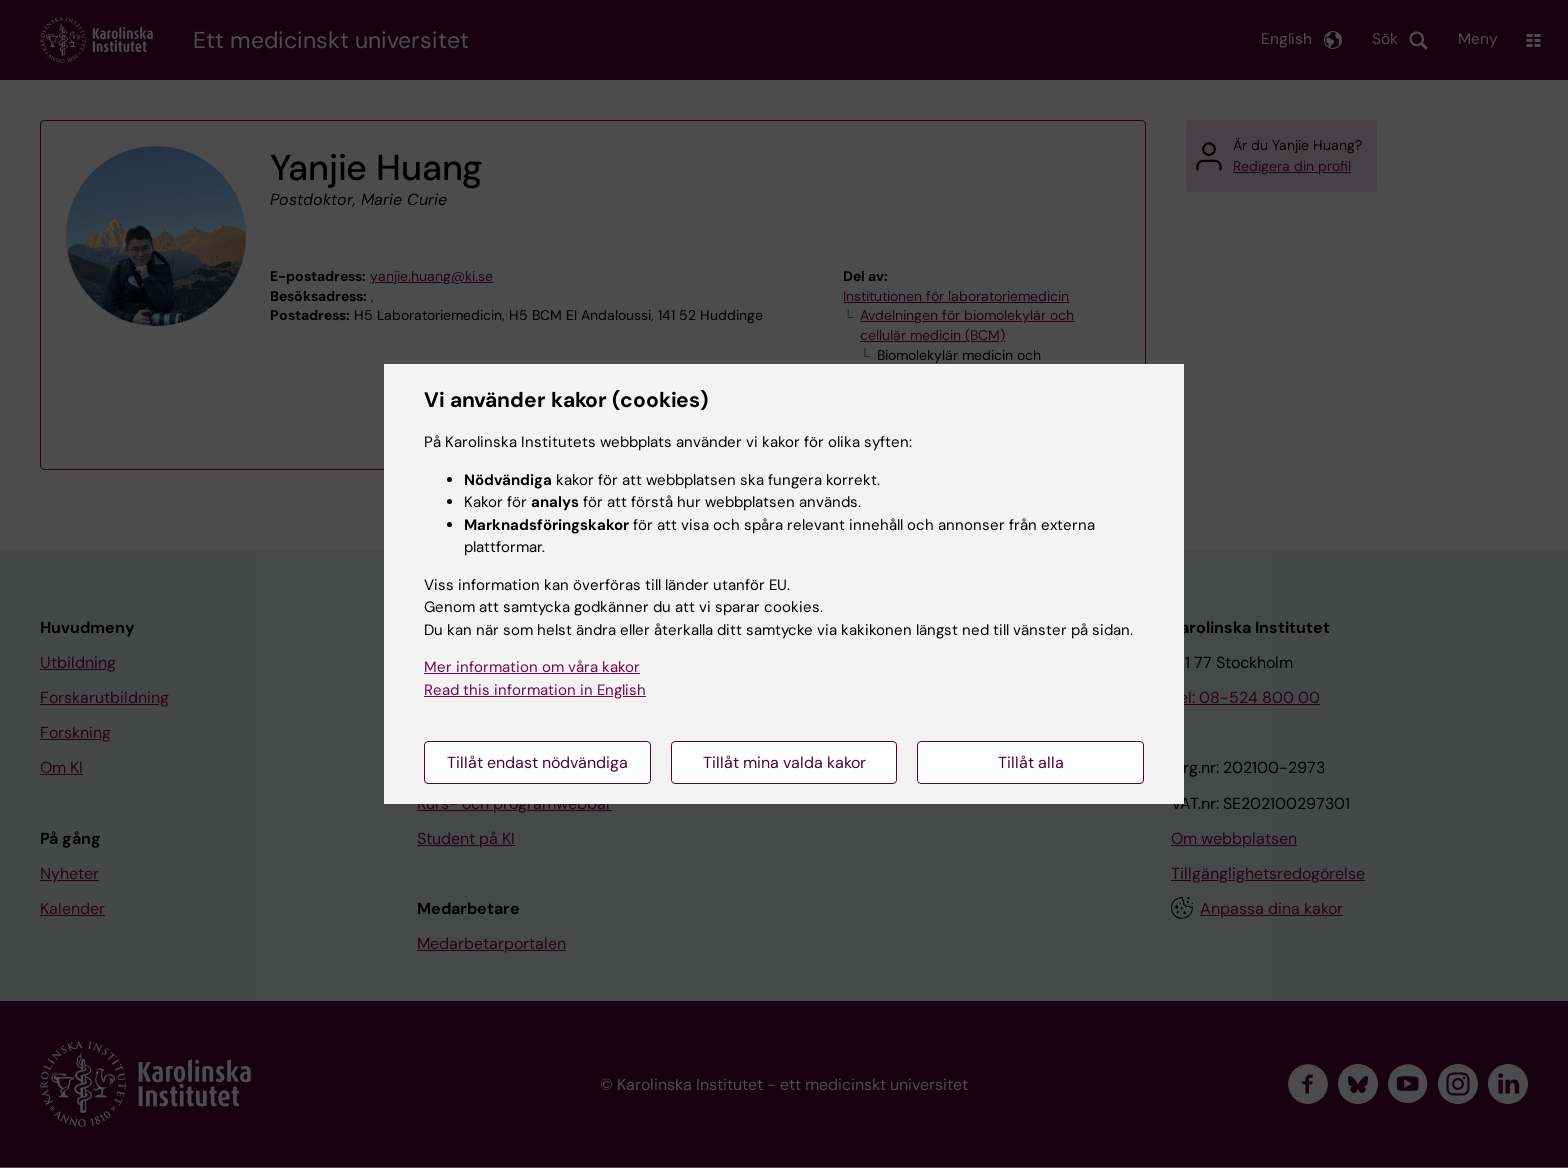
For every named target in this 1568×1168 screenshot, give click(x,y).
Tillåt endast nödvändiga (537, 762)
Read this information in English (535, 690)
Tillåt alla (1031, 762)
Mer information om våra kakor (532, 667)
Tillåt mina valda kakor (784, 762)
